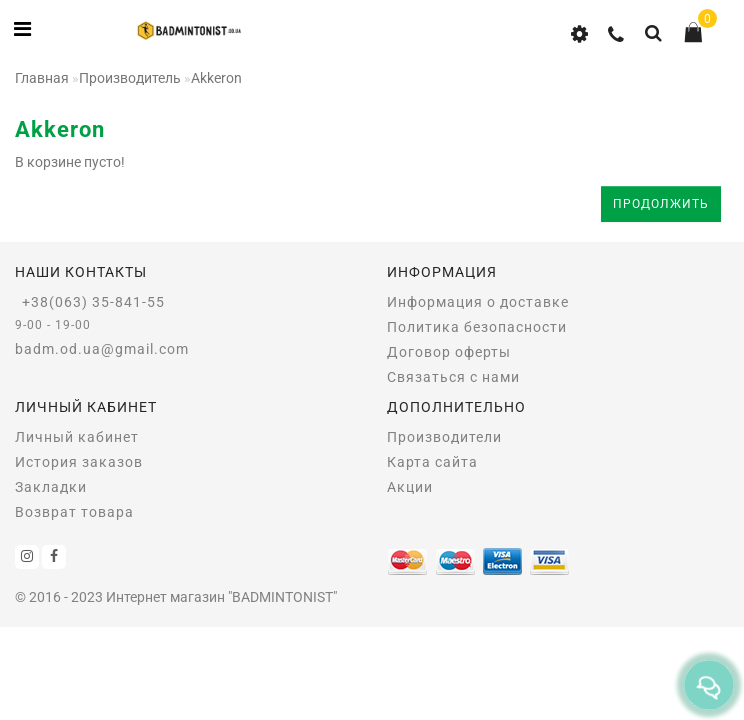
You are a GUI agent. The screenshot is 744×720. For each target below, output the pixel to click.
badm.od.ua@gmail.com (102, 349)
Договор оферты (449, 352)
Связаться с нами (453, 377)
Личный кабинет (77, 437)
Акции (410, 487)
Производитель (130, 78)
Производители (444, 437)
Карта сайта (432, 462)
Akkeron (216, 78)
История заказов (79, 462)
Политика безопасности (477, 327)
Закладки (51, 487)
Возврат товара (74, 512)
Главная (42, 78)
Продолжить (661, 204)
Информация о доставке (478, 302)
